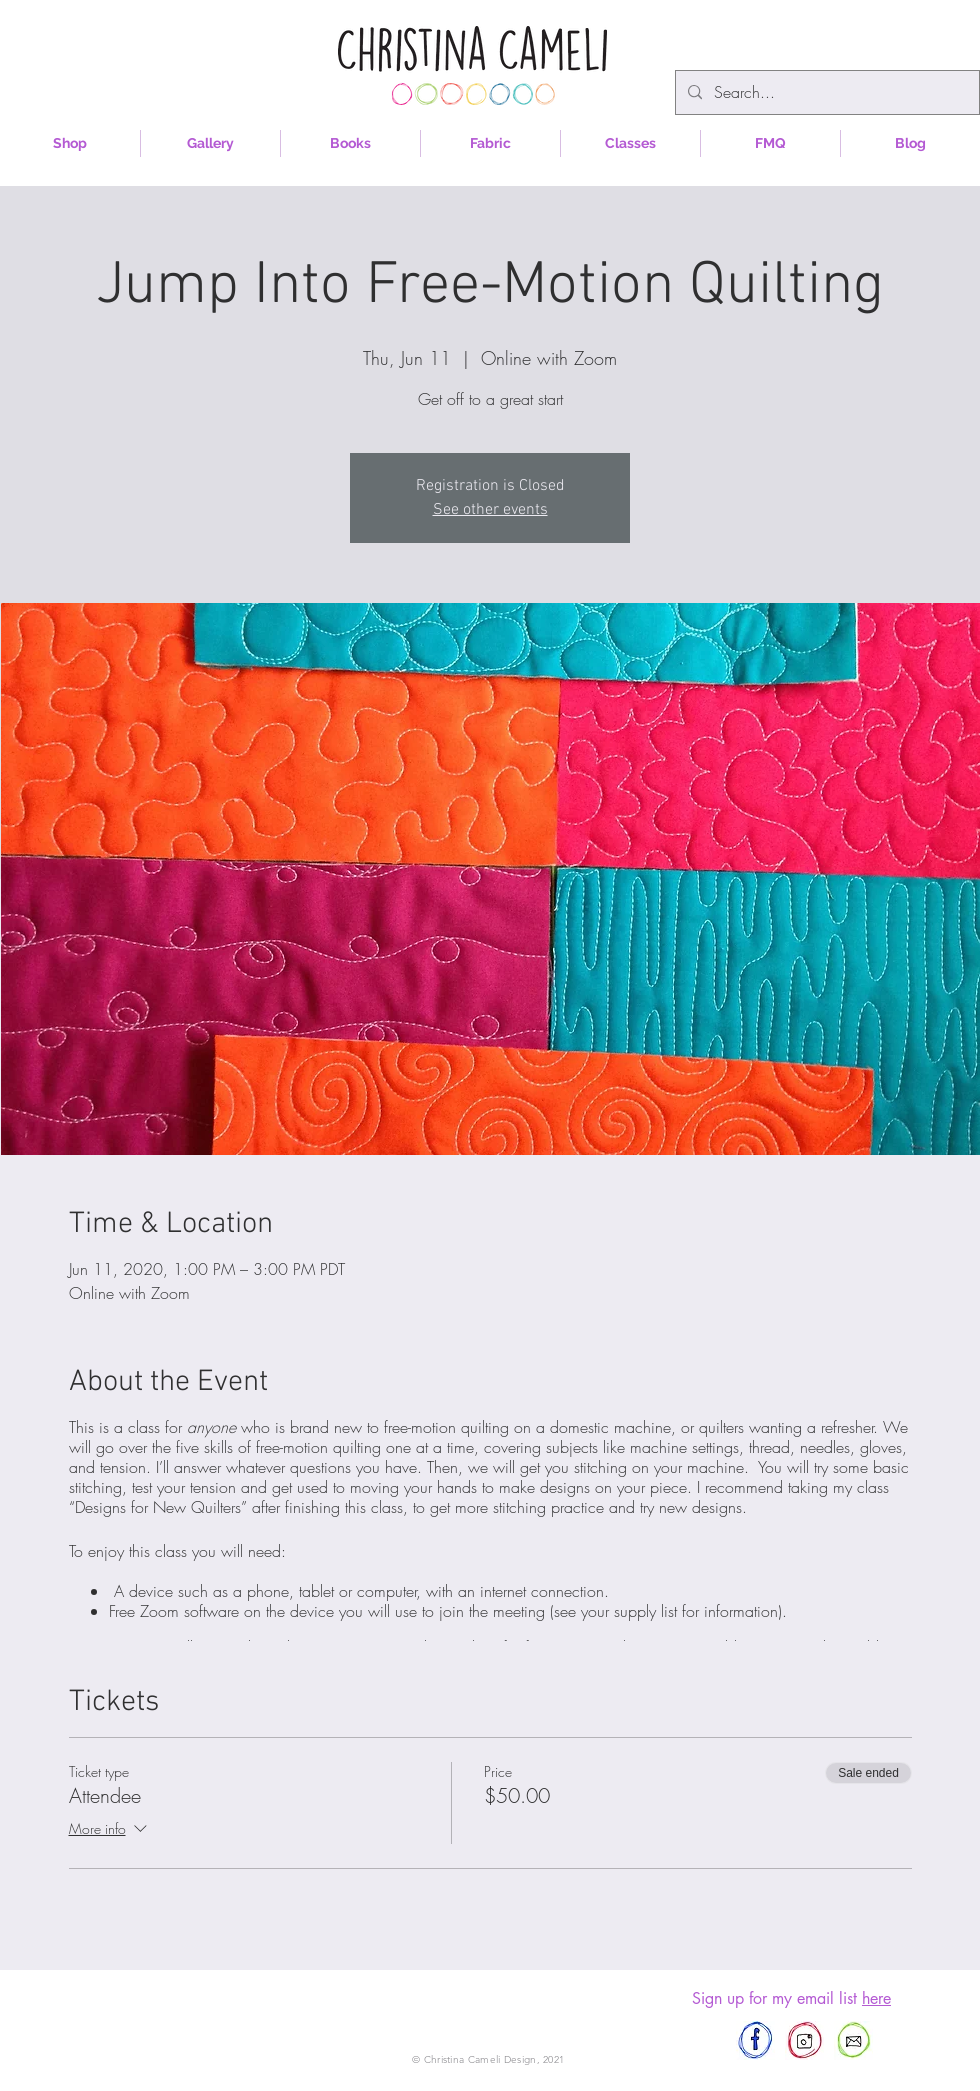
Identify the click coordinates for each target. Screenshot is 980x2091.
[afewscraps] (755, 2040)
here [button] (876, 1998)
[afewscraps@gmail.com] (853, 2040)
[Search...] (825, 92)
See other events (490, 510)
